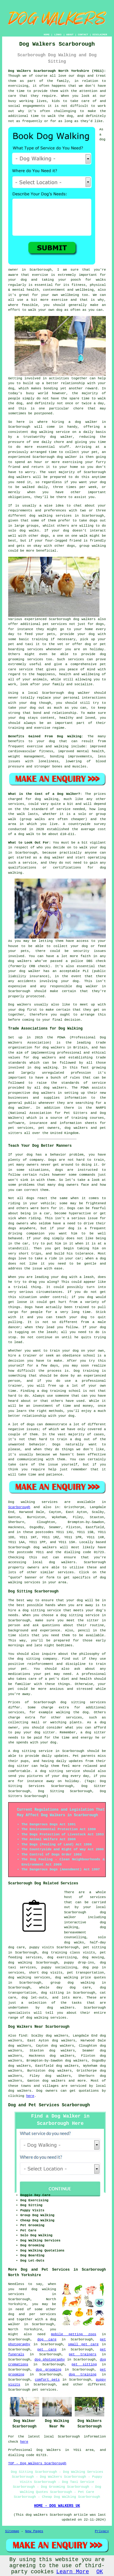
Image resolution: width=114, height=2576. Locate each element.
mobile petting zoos (73, 2334)
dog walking (42, 432)
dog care (47, 2339)
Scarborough (19, 1507)
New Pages (34, 2531)
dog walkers (19, 477)
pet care (47, 2349)
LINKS (57, 34)
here (30, 2096)
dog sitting (52, 1993)
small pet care (83, 2344)
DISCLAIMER (99, 34)
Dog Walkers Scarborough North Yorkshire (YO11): (57, 71)
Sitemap (12, 2531)
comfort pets (47, 2379)
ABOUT (70, 34)
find (22, 2035)
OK (99, 2572)
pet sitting (84, 2364)
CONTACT (83, 34)
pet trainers (82, 2354)
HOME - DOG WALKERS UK (57, 2506)
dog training (82, 2374)
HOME (47, 34)
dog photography (50, 2359)
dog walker (79, 693)
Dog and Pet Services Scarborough (49, 2105)
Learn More (72, 2572)
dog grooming (48, 2369)
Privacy (102, 2531)
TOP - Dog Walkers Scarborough (37, 2463)
